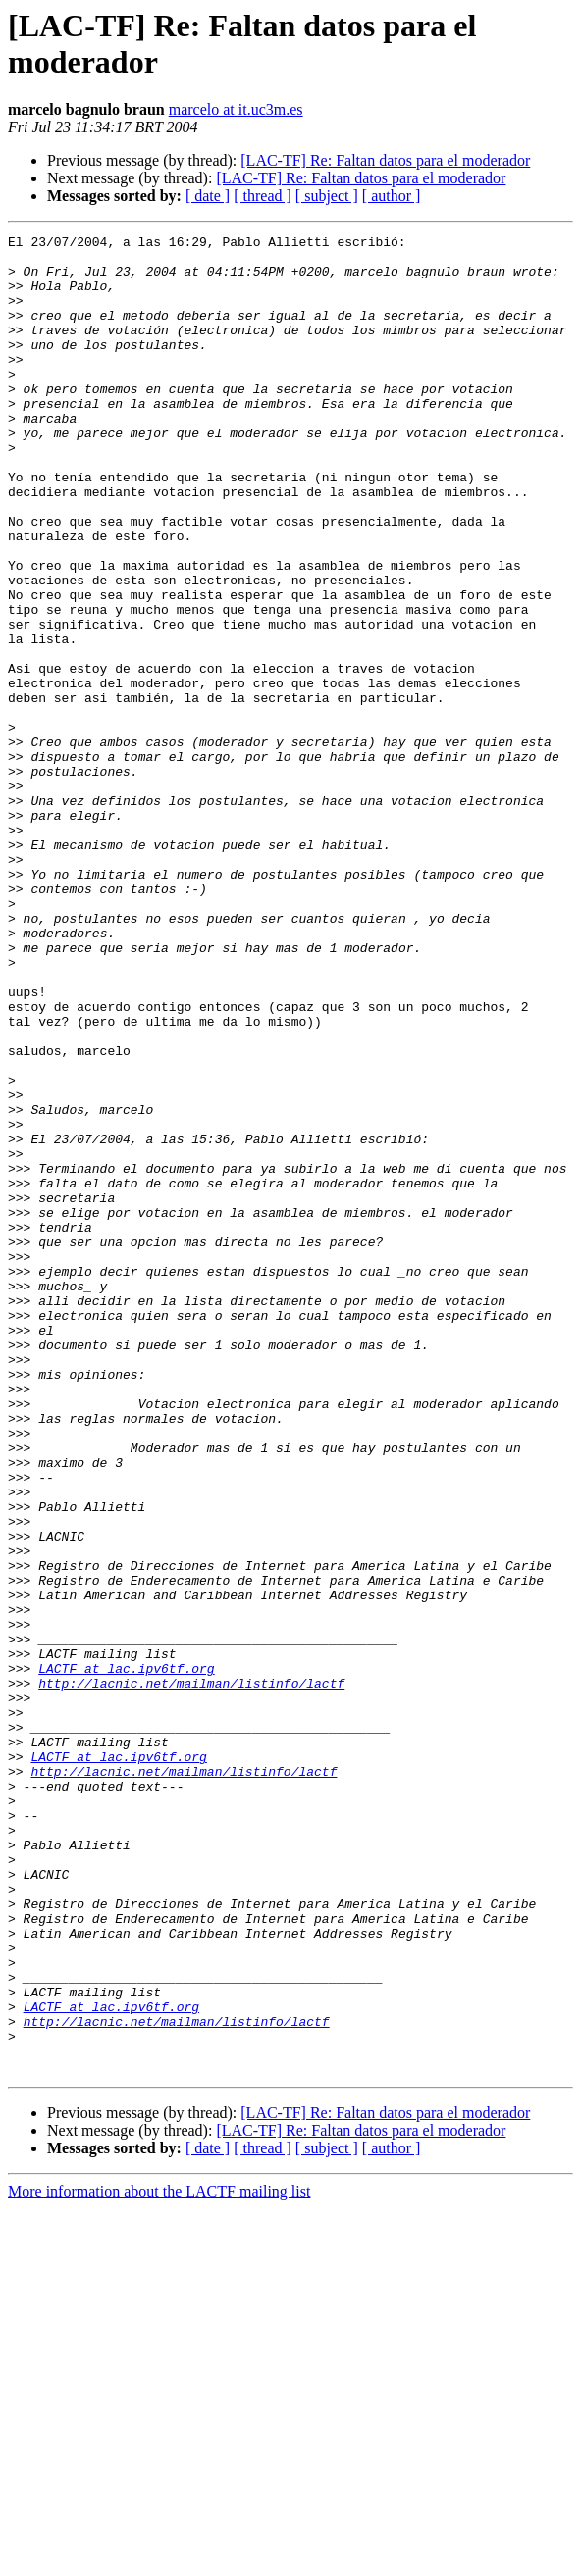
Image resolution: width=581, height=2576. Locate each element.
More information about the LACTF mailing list (159, 2559)
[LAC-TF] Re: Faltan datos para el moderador (385, 160)
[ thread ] (262, 195)
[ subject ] (326, 195)
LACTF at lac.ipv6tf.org (126, 1956)
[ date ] (207, 195)
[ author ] (391, 195)
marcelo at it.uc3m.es (236, 109)
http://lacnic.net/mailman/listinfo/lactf (191, 1974)
